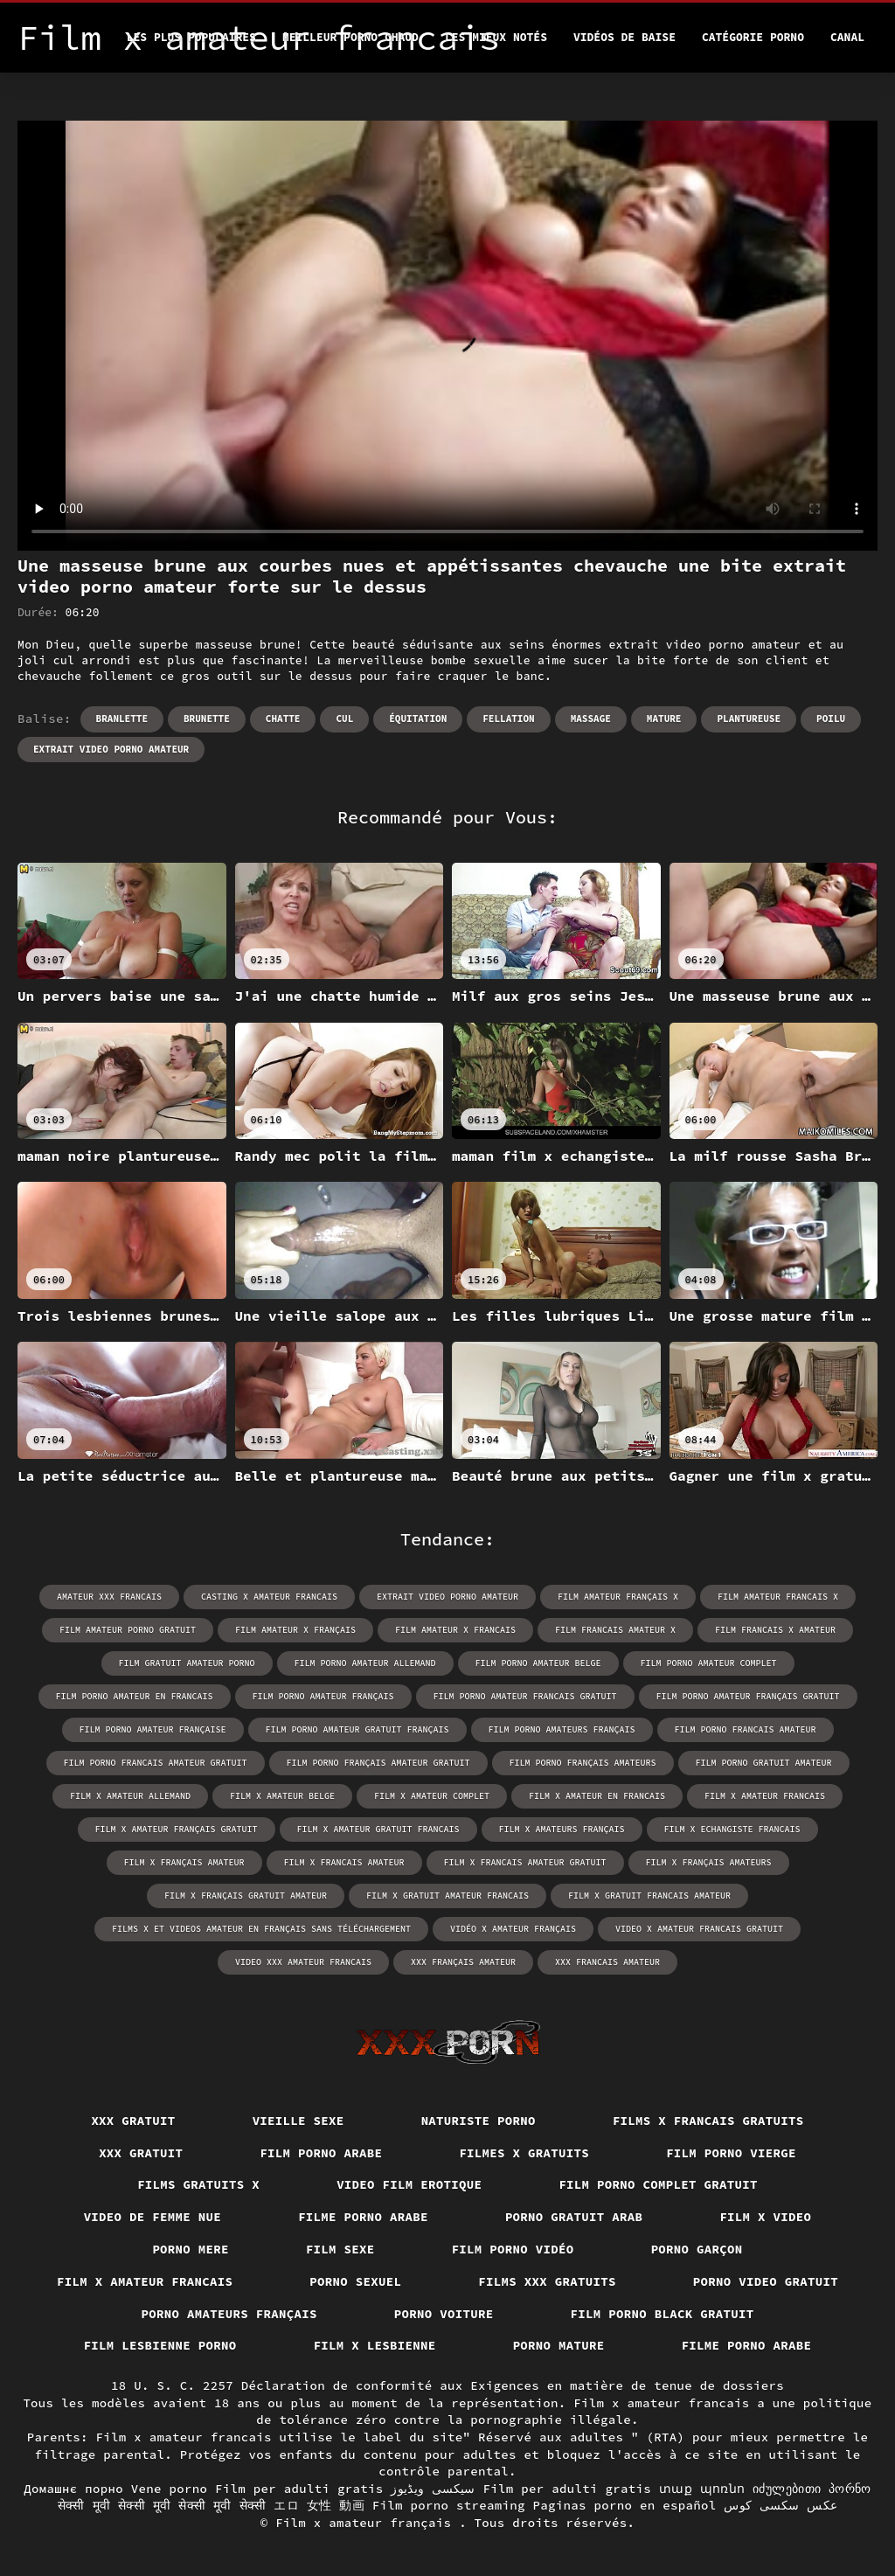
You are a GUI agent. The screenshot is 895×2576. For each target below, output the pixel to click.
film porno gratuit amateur (764, 1762)
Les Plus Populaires (191, 37)
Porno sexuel (355, 2281)
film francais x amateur (775, 1629)
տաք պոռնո (702, 2488)
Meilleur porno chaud (350, 37)
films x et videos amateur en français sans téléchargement (261, 1928)
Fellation (508, 718)
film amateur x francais (455, 1629)
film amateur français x (618, 1596)
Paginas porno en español (624, 2505)
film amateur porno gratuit (127, 1629)
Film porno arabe (321, 2153)
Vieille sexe (298, 2120)
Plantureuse (749, 718)
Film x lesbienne (375, 2345)
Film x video (765, 2217)
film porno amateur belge (538, 1663)
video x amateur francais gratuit (699, 1928)
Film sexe (340, 2249)
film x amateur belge (282, 1796)
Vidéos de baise (624, 37)
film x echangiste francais (732, 1829)
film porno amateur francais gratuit (525, 1696)
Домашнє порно (73, 2488)
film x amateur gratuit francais (378, 1829)
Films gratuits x (198, 2184)
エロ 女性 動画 (319, 2505)
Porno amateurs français (229, 2314)
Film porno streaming (448, 2505)
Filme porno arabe (363, 2217)
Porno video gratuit (765, 2281)
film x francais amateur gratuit (525, 1862)
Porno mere (190, 2249)
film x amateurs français (562, 1829)
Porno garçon (697, 2249)
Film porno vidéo (513, 2249)
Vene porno (169, 2488)
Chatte (283, 718)
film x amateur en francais (597, 1796)
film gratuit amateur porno (187, 1663)
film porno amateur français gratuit (748, 1696)
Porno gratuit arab (574, 2217)
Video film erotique (409, 2184)
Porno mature (559, 2345)
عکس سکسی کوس (780, 2505)
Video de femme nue (153, 2217)
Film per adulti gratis (299, 2488)
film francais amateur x (615, 1629)
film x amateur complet (431, 1796)
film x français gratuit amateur (245, 1895)
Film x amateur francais (144, 2281)
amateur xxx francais (109, 1596)
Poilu (830, 718)
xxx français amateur (463, 1962)
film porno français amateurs (583, 1762)
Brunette (207, 718)
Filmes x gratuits (524, 2153)
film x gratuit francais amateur (649, 1895)
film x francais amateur (344, 1862)
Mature (664, 718)
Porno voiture (444, 2314)
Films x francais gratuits (708, 2120)
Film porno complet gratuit (658, 2184)
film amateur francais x (778, 1596)
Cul (344, 718)
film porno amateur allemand (365, 1663)
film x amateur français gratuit (176, 1829)
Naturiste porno (478, 2120)
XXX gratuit (133, 2120)
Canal (847, 37)
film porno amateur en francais (134, 1696)
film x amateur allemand (130, 1796)
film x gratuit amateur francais (447, 1895)
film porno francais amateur (745, 1729)
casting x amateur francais (269, 1596)
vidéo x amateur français (513, 1928)
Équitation (418, 718)
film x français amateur (184, 1862)
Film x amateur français (367, 2523)
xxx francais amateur (607, 1962)
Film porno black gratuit (662, 2314)
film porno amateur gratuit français (357, 1729)
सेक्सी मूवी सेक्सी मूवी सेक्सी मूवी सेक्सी (162, 2505)
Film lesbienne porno (160, 2345)
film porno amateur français (323, 1696)
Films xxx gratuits (547, 2281)
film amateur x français (295, 1629)
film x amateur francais (764, 1796)
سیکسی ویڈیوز (433, 2488)
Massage (591, 718)
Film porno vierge (731, 2153)
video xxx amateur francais (303, 1962)
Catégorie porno (753, 37)
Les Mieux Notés (496, 37)
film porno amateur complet (709, 1663)
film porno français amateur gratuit (378, 1762)
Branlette (122, 718)
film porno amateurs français (562, 1729)
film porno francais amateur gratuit (155, 1762)
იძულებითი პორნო (812, 2488)
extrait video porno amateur (111, 749)
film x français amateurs (709, 1862)
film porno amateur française (153, 1729)
